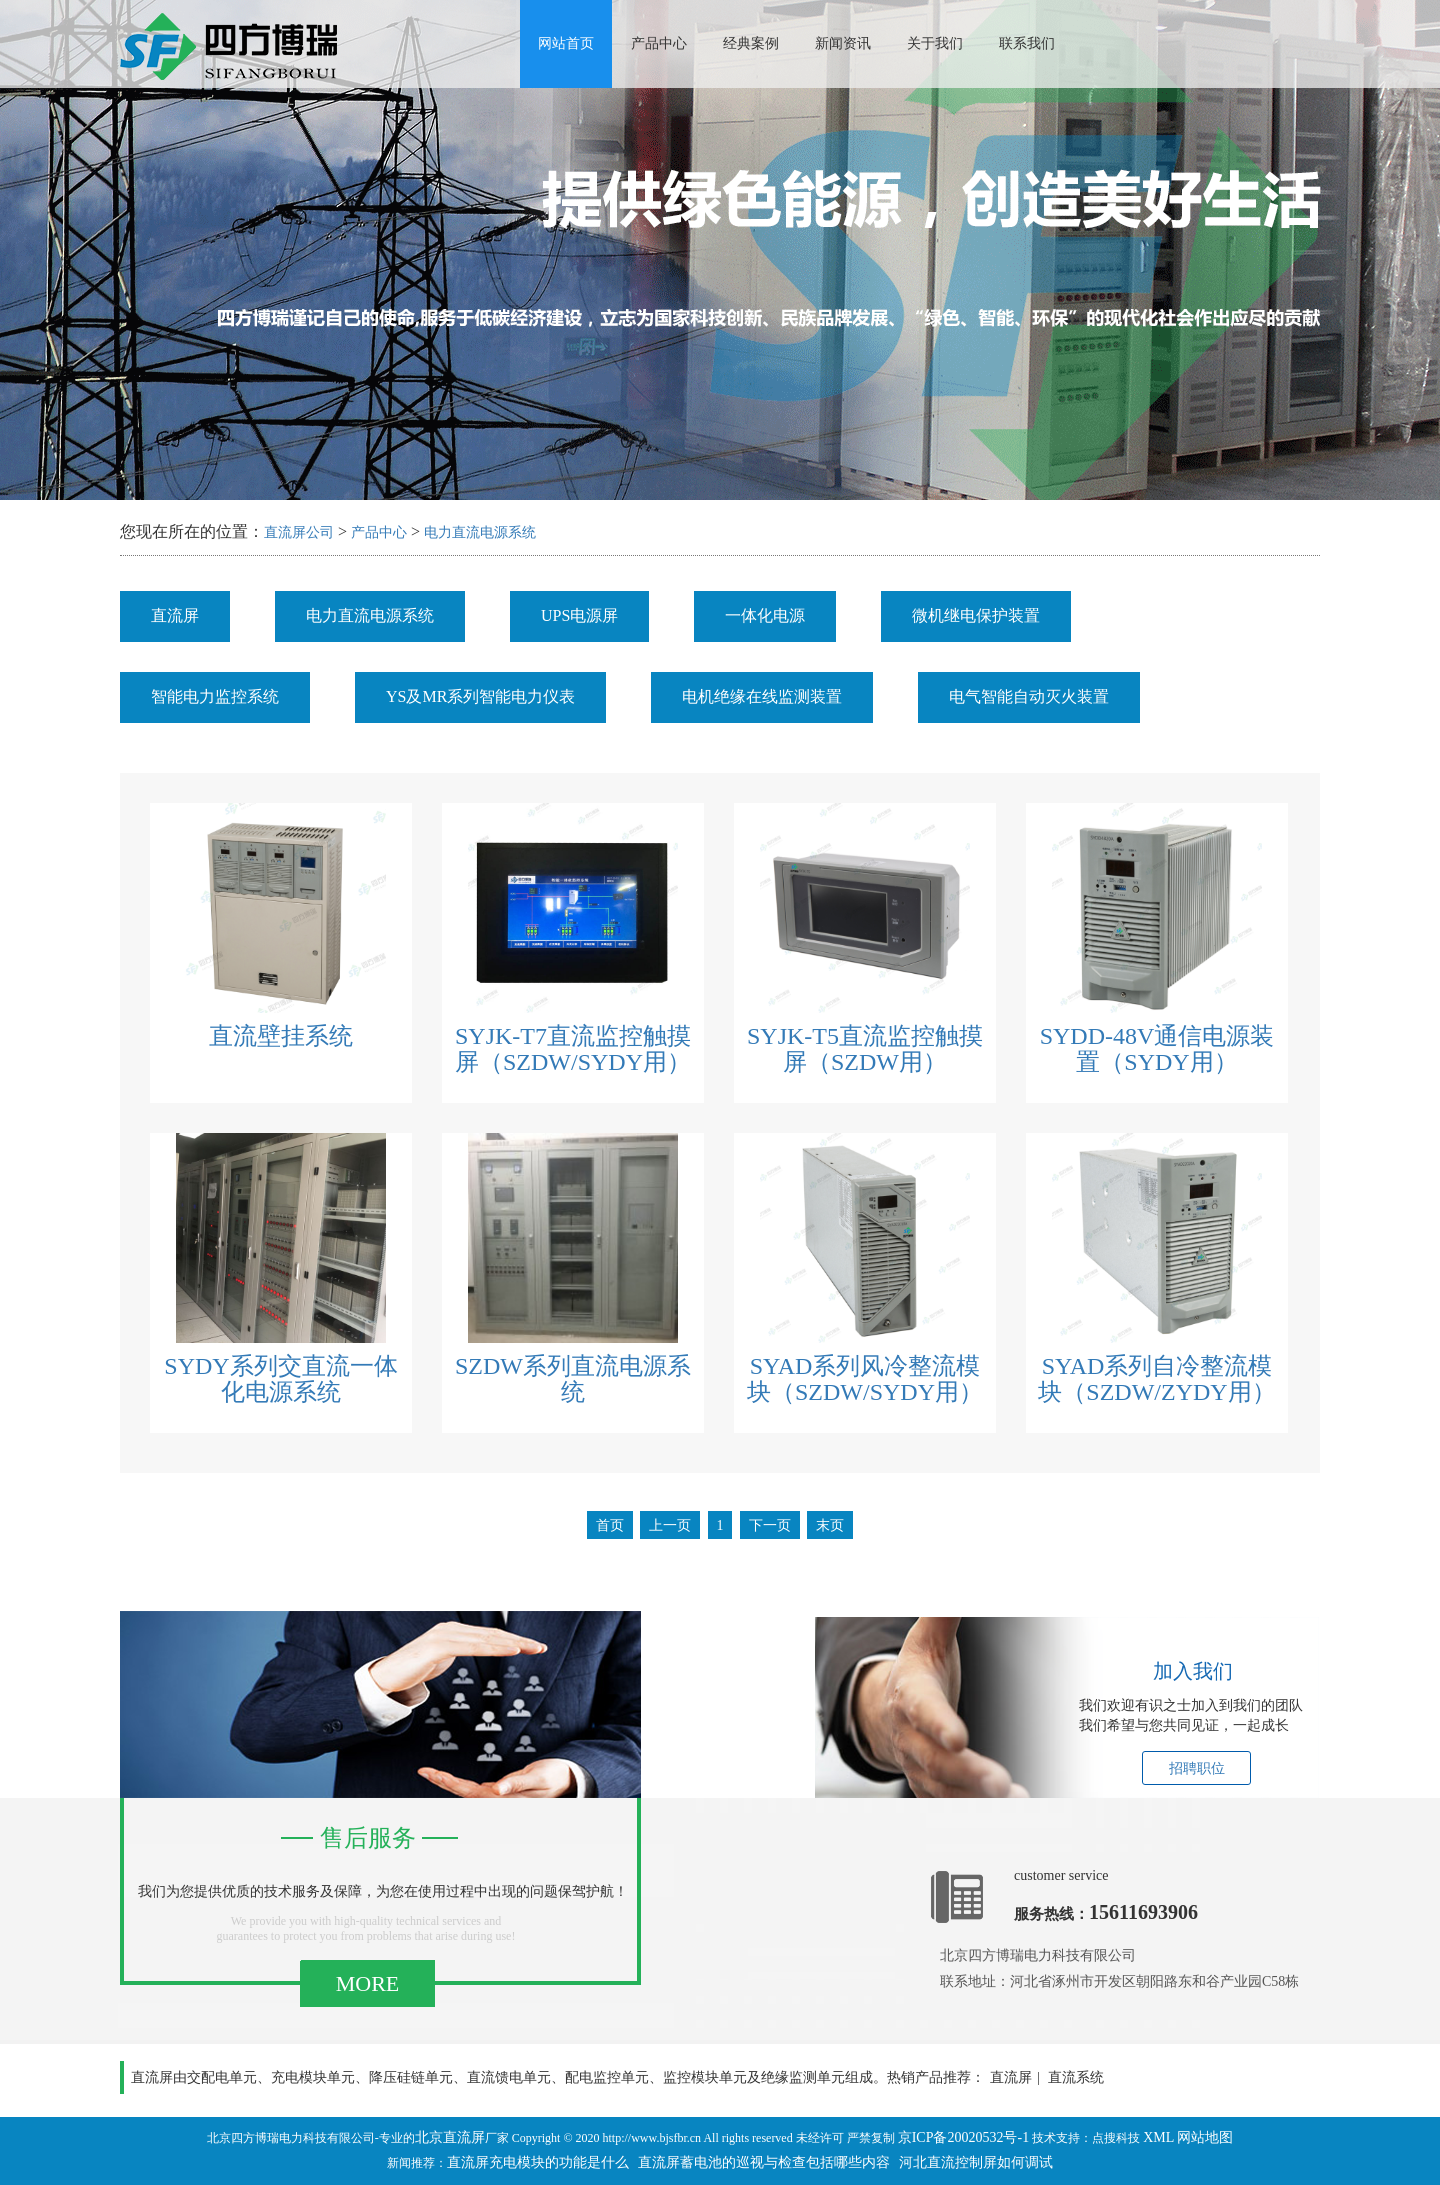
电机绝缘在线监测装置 (762, 696)
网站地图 (1205, 2137)
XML (1158, 2137)
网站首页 (566, 43)
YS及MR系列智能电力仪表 (480, 696)
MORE (368, 1983)
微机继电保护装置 (976, 615)
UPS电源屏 (579, 615)
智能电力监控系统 (215, 696)
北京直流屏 (450, 2137)
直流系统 (1076, 2077)
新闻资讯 (843, 43)
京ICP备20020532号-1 (963, 2137)
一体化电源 (765, 615)
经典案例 (751, 43)
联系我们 (1027, 43)
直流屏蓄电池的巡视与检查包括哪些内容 (764, 2162)
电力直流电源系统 (480, 532)
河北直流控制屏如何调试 (976, 2162)
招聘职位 (1197, 1768)
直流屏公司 (299, 532)
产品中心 (659, 43)
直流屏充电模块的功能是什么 (538, 2162)
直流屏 (175, 615)
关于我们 (935, 43)
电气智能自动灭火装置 (1029, 696)
